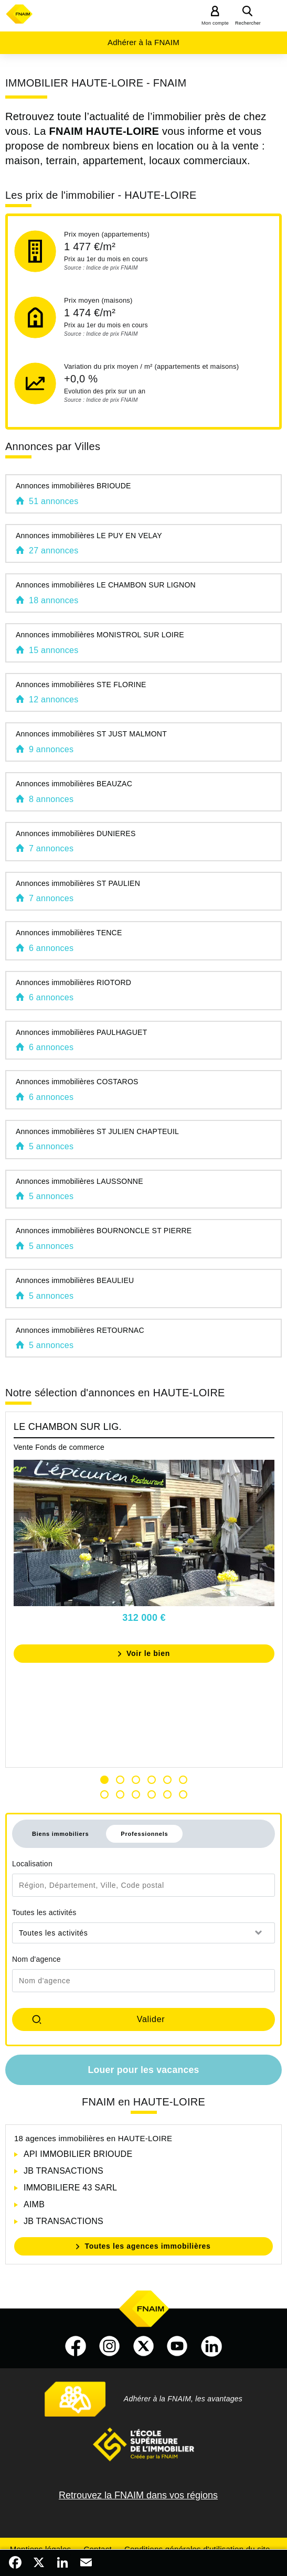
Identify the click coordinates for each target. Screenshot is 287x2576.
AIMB (34, 2204)
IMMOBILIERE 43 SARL (70, 2187)
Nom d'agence (36, 1959)
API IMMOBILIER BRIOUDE (78, 2154)
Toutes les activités (44, 1912)
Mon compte (215, 23)
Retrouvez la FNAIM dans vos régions (138, 2495)
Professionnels (144, 1834)
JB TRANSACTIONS (63, 2170)
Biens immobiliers (60, 1834)
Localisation (32, 1863)
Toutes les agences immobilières (147, 2246)
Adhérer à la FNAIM (143, 42)
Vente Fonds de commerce (59, 1447)
